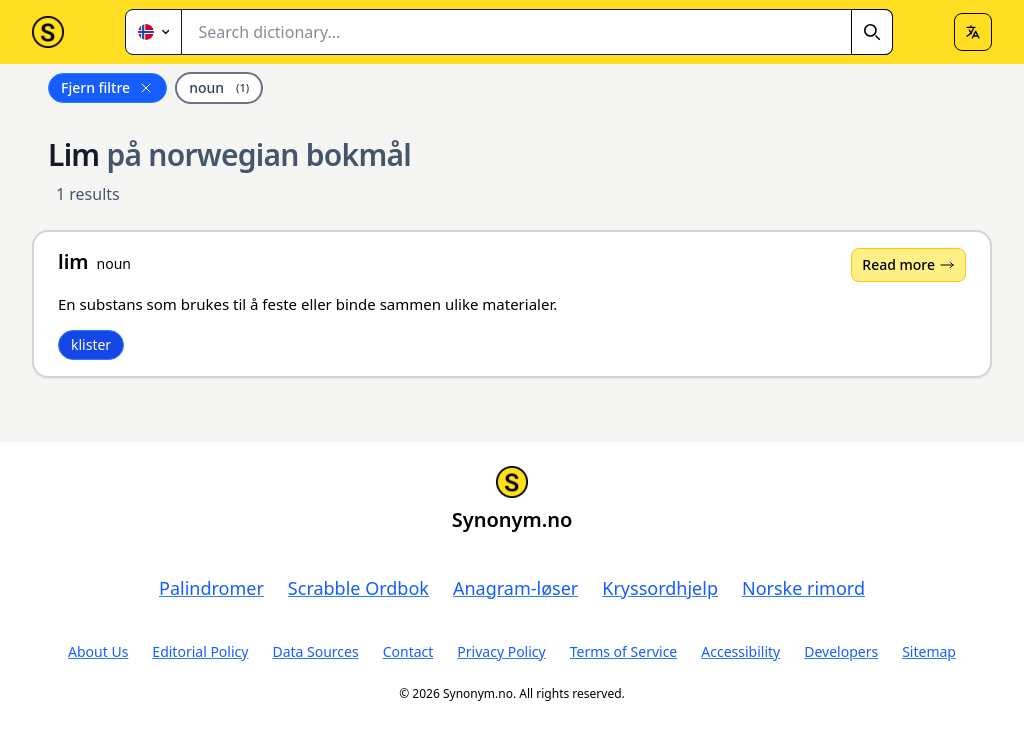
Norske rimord (803, 588)
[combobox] (537, 32)
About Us (98, 651)
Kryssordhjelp (660, 588)
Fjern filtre (107, 87)
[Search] (872, 32)
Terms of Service (624, 651)
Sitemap (929, 651)
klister (91, 344)
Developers (841, 651)
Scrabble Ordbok (358, 588)
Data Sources (315, 651)
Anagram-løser (515, 588)
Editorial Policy (200, 651)
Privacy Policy (501, 651)
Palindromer (211, 588)
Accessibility (740, 651)
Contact (408, 651)
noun (219, 87)
